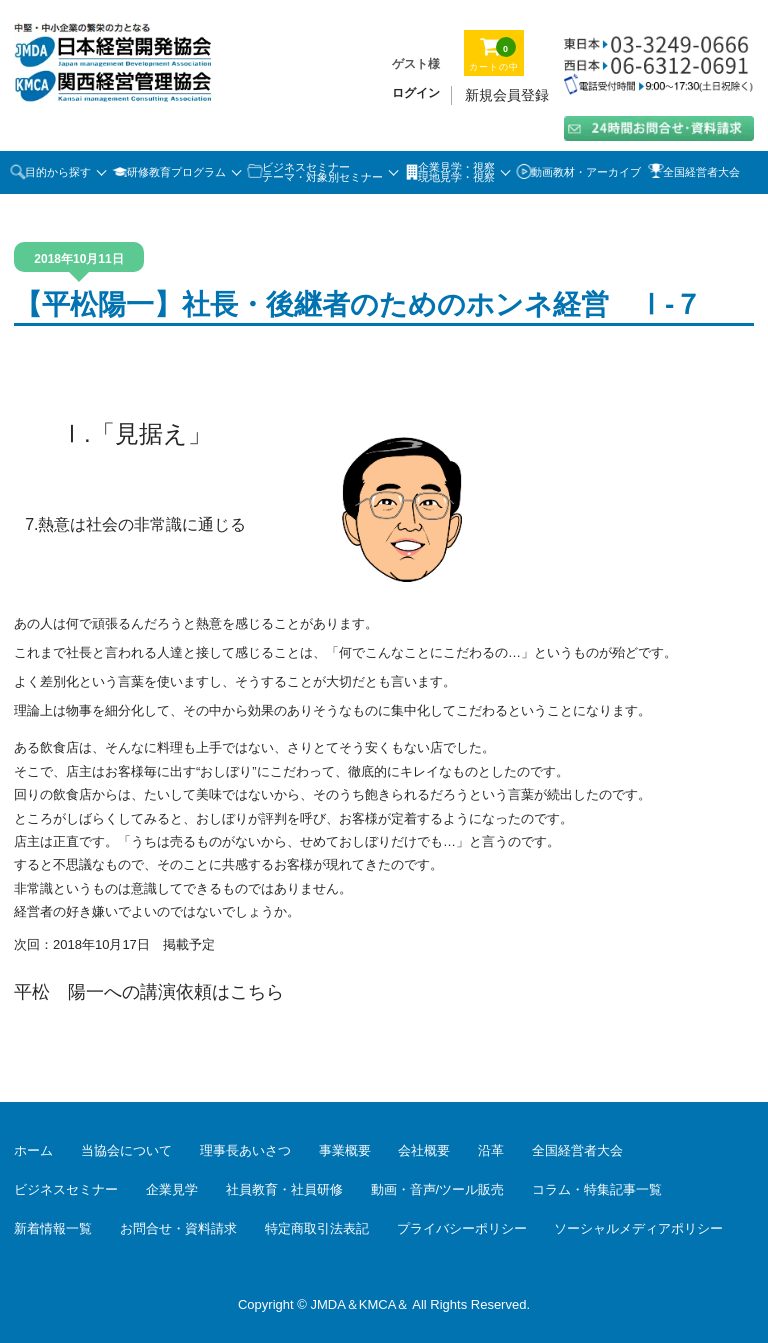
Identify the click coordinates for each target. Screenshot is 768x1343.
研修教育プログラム (176, 172)
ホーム (33, 1150)
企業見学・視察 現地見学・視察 (456, 172)
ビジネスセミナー (66, 1189)
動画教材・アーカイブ (586, 172)
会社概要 (424, 1150)
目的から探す (58, 172)
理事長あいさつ (245, 1150)
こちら (257, 992)
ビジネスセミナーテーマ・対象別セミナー (322, 172)
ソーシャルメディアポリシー (638, 1228)
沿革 (491, 1150)
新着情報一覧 (53, 1228)
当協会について (126, 1150)
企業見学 (172, 1189)
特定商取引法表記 (317, 1228)
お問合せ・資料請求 (178, 1228)
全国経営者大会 (701, 172)
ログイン (416, 93)
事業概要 (345, 1150)
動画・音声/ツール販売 (438, 1189)
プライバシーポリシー (462, 1228)
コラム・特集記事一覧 (597, 1189)
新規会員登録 (507, 95)
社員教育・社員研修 (284, 1189)
